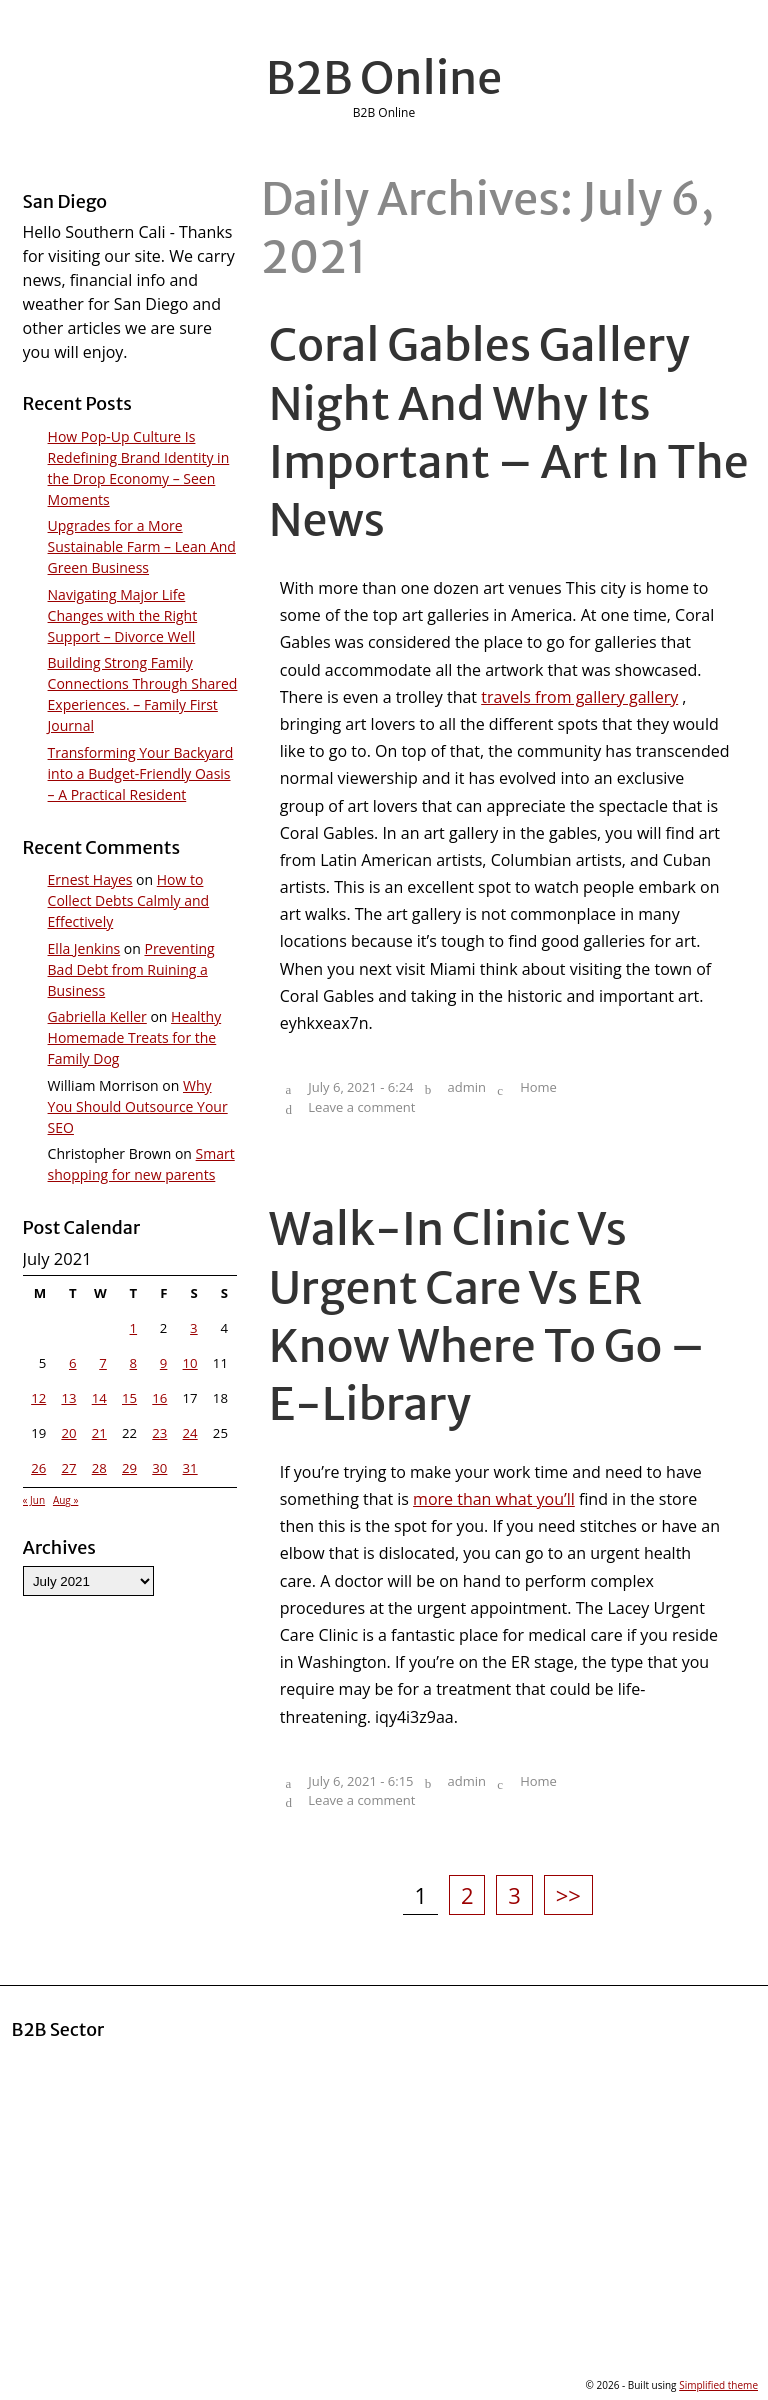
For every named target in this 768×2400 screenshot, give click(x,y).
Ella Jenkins (84, 948)
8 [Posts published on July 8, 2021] (134, 1363)
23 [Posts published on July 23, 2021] (159, 1433)
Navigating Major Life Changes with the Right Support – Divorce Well (123, 615)
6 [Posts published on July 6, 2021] (73, 1363)
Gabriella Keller (97, 1016)
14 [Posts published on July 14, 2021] (99, 1398)
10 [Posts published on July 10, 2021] (190, 1363)
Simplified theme (718, 2385)
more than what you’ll (494, 1499)
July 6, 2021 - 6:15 (360, 1781)
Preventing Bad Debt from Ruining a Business (131, 969)
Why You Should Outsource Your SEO (138, 1106)
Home (538, 1087)
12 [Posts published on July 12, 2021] (38, 1398)
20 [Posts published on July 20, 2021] (68, 1433)
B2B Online (384, 78)
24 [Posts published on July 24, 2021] (190, 1433)
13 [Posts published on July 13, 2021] (68, 1398)
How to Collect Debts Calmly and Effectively (129, 900)
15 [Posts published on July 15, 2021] (129, 1398)
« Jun (34, 1500)
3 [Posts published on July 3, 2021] (194, 1328)
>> (568, 1895)
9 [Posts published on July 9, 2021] (164, 1363)
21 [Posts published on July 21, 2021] (99, 1433)
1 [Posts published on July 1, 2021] (134, 1328)
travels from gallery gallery (579, 697)
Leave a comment (361, 1107)
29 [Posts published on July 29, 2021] (129, 1468)
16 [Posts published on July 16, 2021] (159, 1398)
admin (467, 1087)
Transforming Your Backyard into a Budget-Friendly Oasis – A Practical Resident (141, 773)
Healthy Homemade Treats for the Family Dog (135, 1037)
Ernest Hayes (90, 879)
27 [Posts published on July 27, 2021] (68, 1468)
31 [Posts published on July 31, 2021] (190, 1468)
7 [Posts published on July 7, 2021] (103, 1363)
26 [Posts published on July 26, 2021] (38, 1468)
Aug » (65, 1500)
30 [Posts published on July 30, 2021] (159, 1468)
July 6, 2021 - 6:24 (360, 1087)
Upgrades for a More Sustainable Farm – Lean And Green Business (142, 546)
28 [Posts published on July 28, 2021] (99, 1468)
